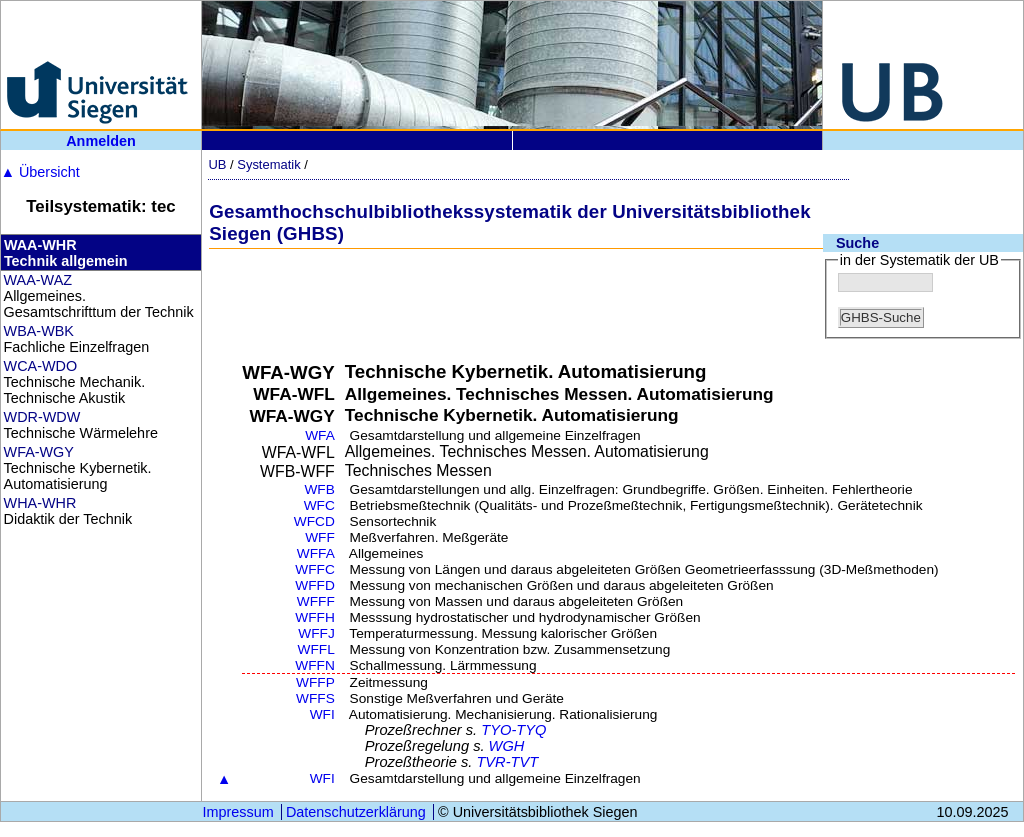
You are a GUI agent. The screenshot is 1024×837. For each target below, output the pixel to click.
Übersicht (40, 172)
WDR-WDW (42, 417)
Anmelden (101, 141)
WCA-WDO (41, 366)
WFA (320, 435)
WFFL (316, 649)
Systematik (268, 164)
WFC (319, 505)
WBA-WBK (39, 331)
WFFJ (316, 633)
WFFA (316, 553)
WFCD (314, 521)
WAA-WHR (40, 245)
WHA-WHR (40, 503)
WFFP (315, 682)
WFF (320, 537)
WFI (322, 714)
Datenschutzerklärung (356, 812)
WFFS (315, 698)
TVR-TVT (507, 762)
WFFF (316, 601)
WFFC (314, 569)
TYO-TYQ (513, 730)
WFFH (314, 617)
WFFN (314, 665)
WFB (319, 489)
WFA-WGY (39, 452)
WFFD (314, 585)
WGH (507, 746)
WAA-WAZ (38, 280)
